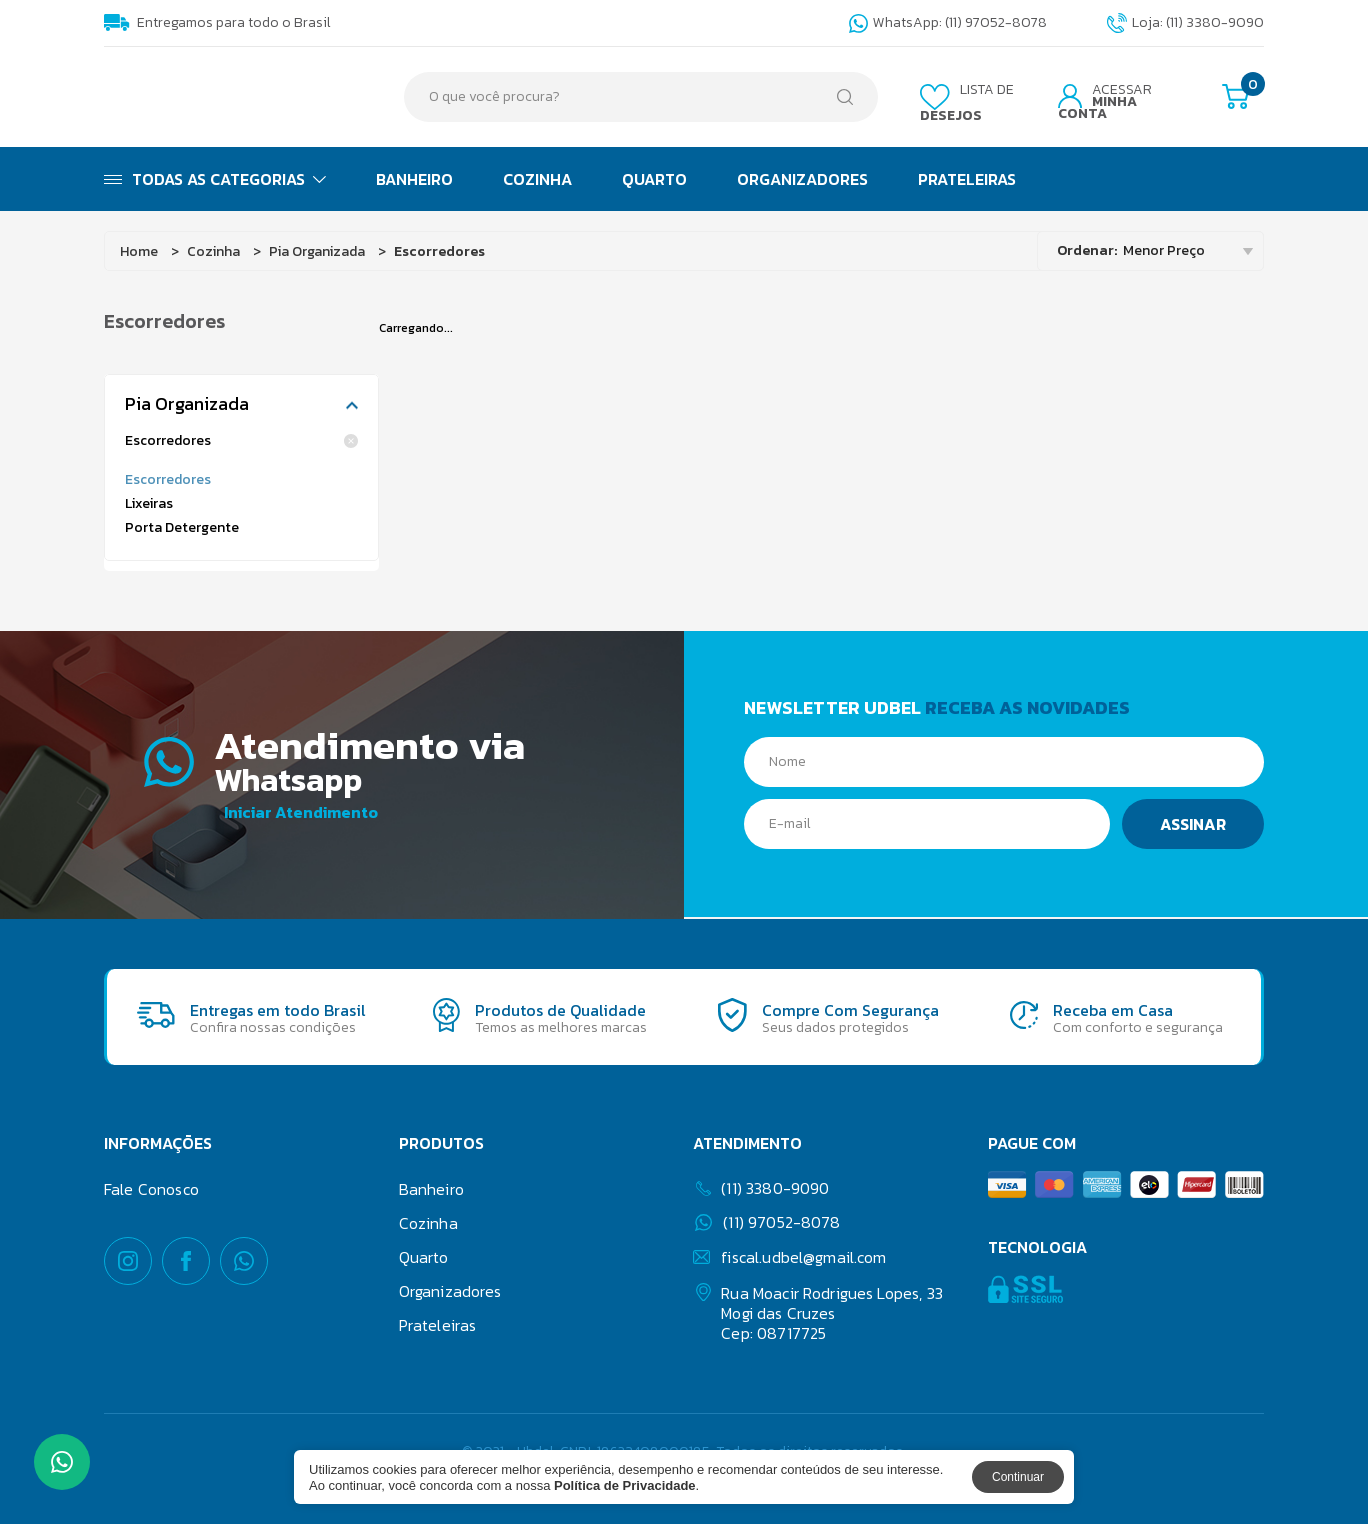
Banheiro (414, 179)
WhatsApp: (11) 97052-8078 (948, 23)
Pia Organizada (317, 251)
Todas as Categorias (215, 179)
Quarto (654, 179)
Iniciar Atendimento (301, 811)
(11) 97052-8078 (767, 1220)
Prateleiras (967, 179)
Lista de (967, 103)
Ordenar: (1087, 250)
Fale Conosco (151, 1187)
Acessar (1105, 102)
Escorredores (241, 441)
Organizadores (802, 179)
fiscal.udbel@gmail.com (789, 1255)
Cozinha (537, 179)
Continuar (1018, 1477)
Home (139, 251)
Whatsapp (305, 777)
